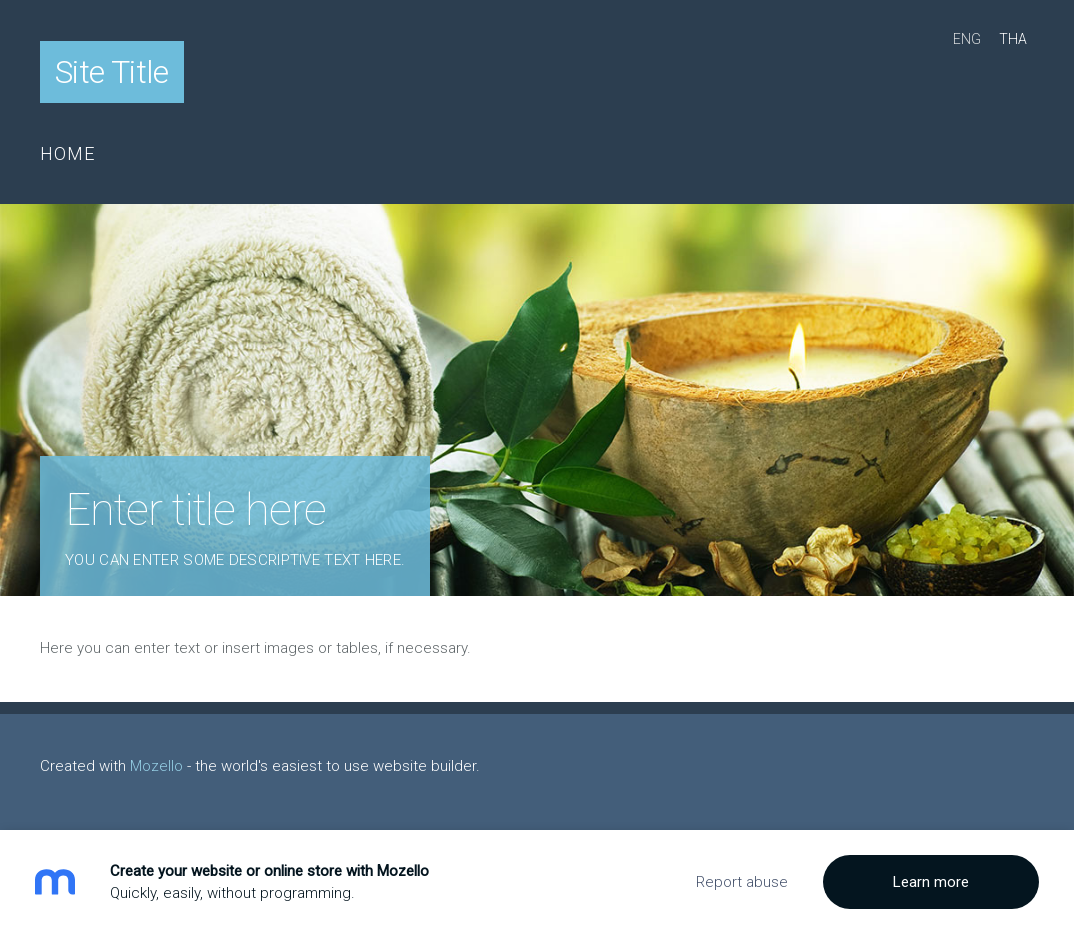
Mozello (156, 766)
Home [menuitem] (68, 153)
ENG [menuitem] (967, 39)
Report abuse (742, 882)
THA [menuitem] (1013, 39)
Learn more (931, 882)
